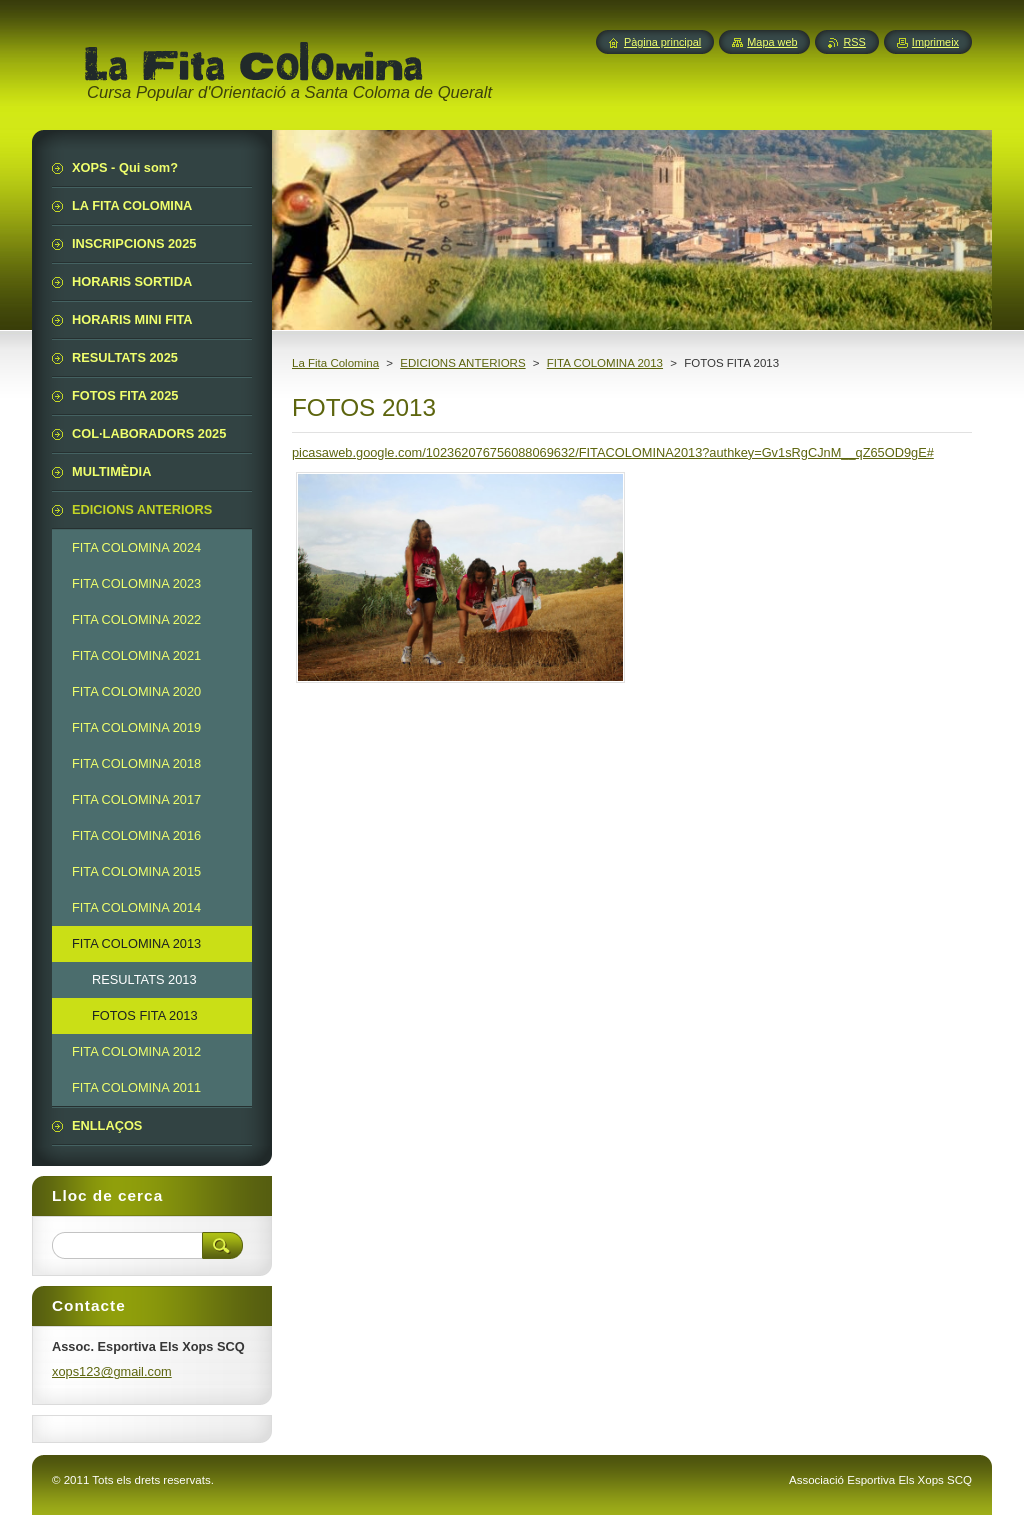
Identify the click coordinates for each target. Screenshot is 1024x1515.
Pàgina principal (662, 42)
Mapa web (772, 42)
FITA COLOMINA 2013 (605, 363)
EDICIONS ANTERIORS (462, 363)
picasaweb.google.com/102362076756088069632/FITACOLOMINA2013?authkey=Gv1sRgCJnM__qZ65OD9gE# (613, 452)
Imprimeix (935, 42)
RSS (854, 42)
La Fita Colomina (335, 363)
